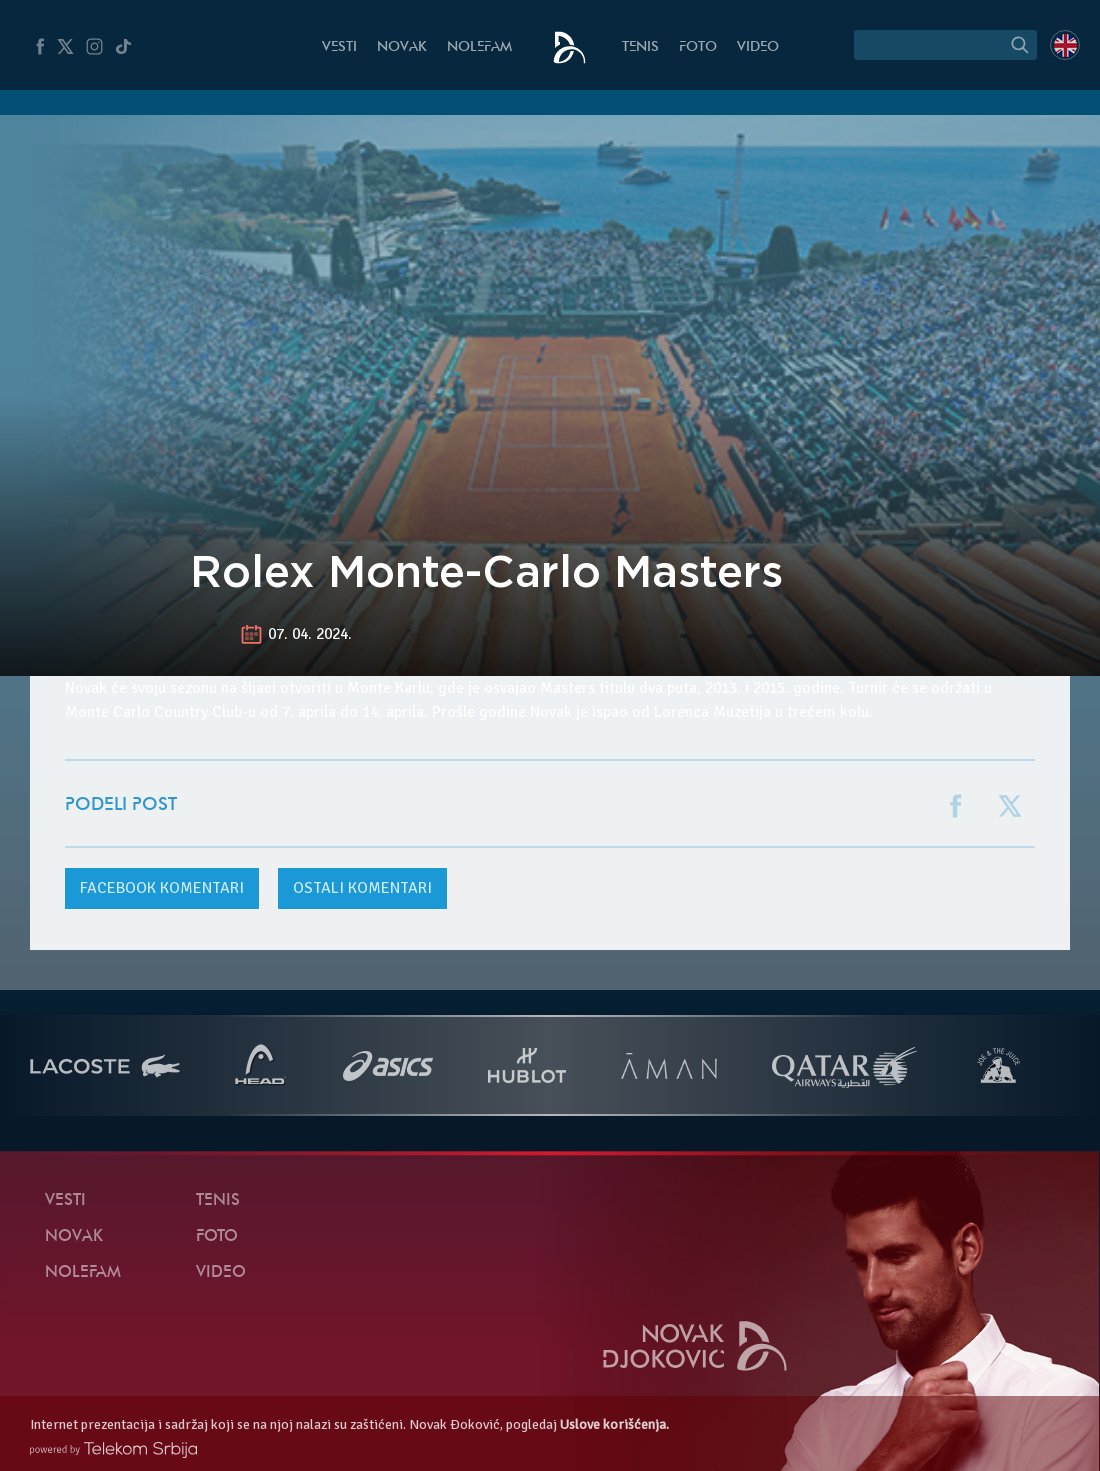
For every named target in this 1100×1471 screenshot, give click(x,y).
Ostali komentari (362, 888)
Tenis (640, 47)
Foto (698, 47)
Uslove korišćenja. (614, 1424)
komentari (162, 888)
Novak (402, 47)
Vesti (339, 47)
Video (758, 47)
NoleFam (479, 47)
